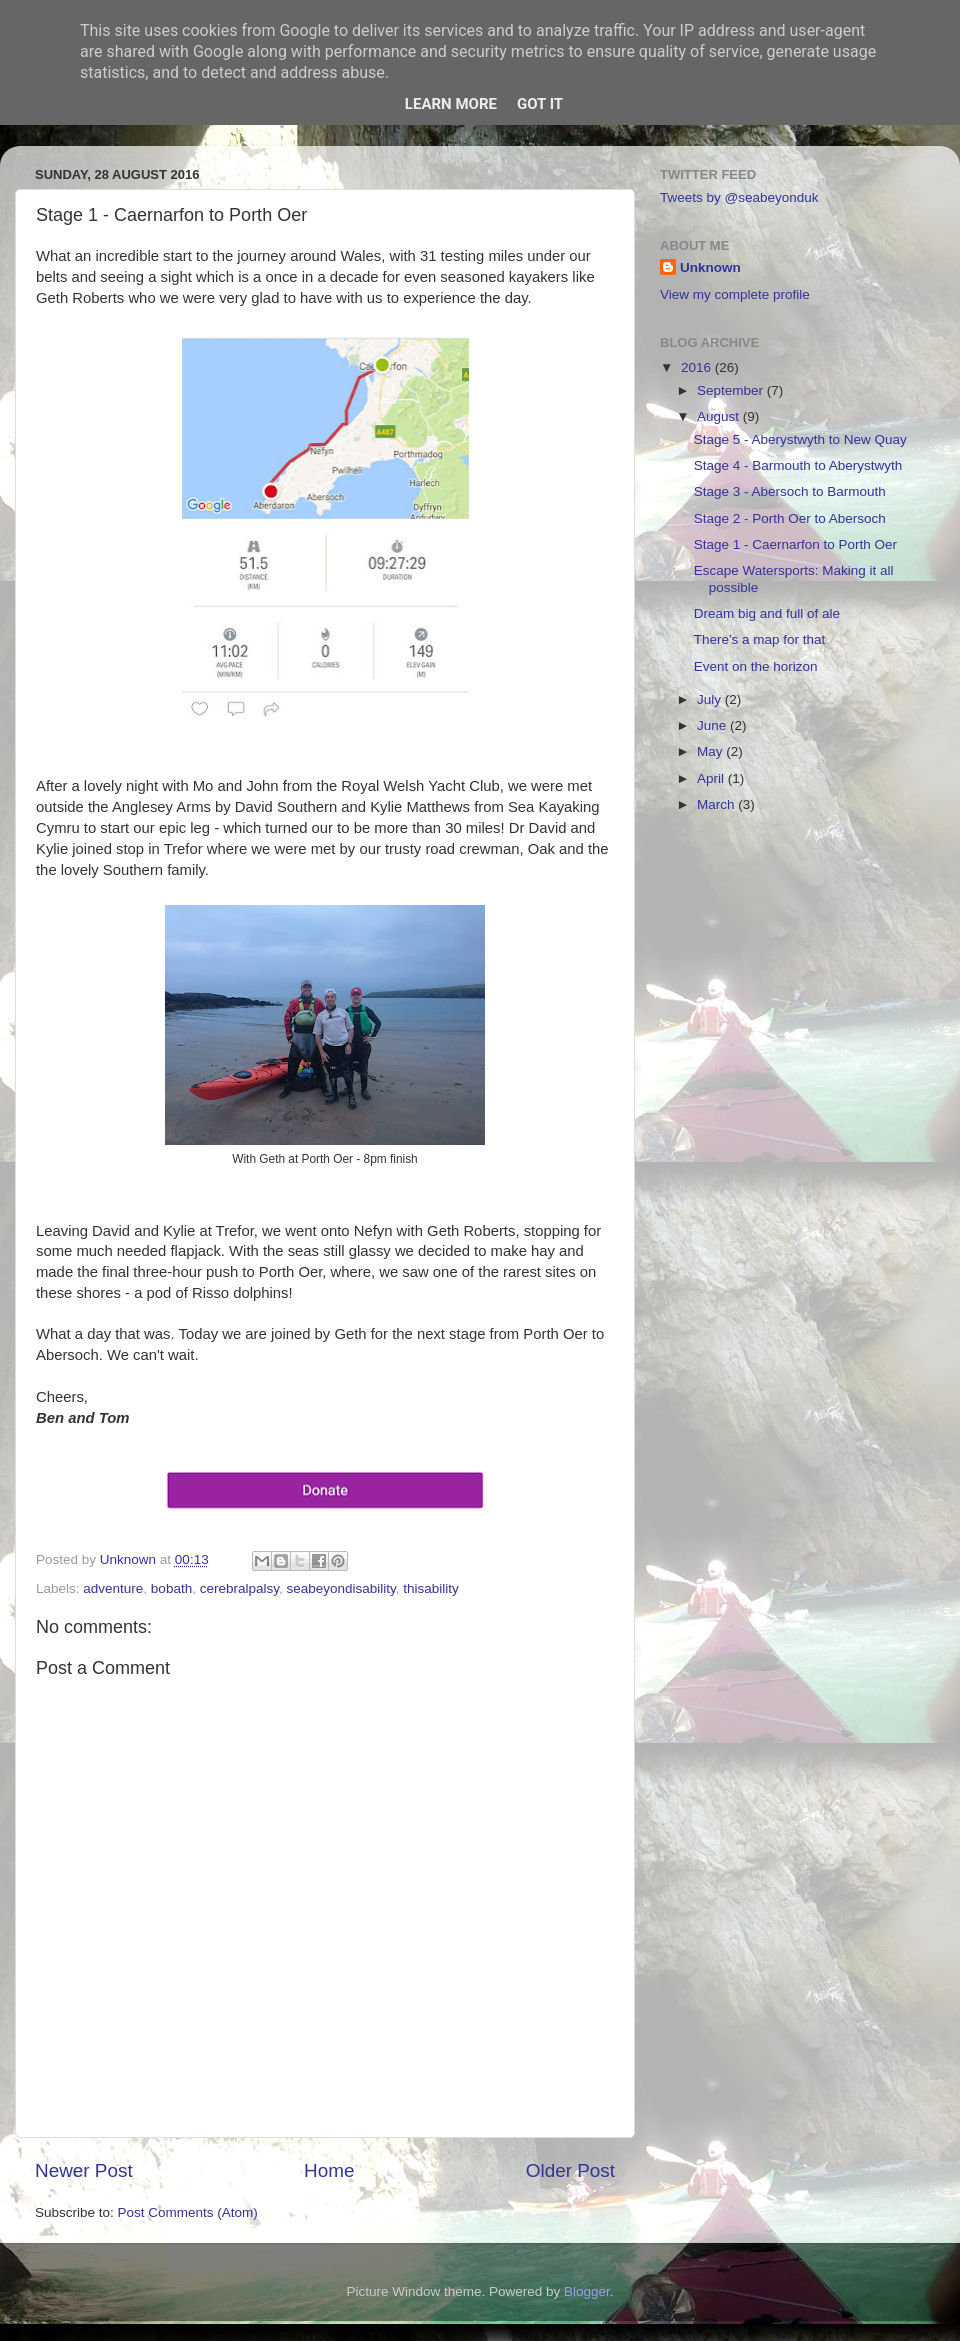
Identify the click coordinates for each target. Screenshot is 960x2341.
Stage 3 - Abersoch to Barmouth (790, 491)
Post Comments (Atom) (188, 2212)
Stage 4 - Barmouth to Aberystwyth (798, 465)
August (720, 416)
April (712, 778)
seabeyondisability (340, 1588)
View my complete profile (735, 294)
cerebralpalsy (239, 1588)
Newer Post (84, 2170)
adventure (113, 1588)
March (717, 804)
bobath (171, 1588)
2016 (698, 367)
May (711, 751)
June (713, 725)
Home (329, 2170)
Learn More (451, 104)
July (711, 699)
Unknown (710, 267)
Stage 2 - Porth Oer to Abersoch (790, 518)
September (732, 390)
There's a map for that (760, 639)
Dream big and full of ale (767, 613)
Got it (540, 104)
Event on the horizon (756, 666)
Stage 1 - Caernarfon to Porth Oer (795, 544)
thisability (431, 1588)
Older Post (570, 2170)
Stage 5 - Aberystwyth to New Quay (800, 439)
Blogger (587, 2291)
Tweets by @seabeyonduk (739, 197)
